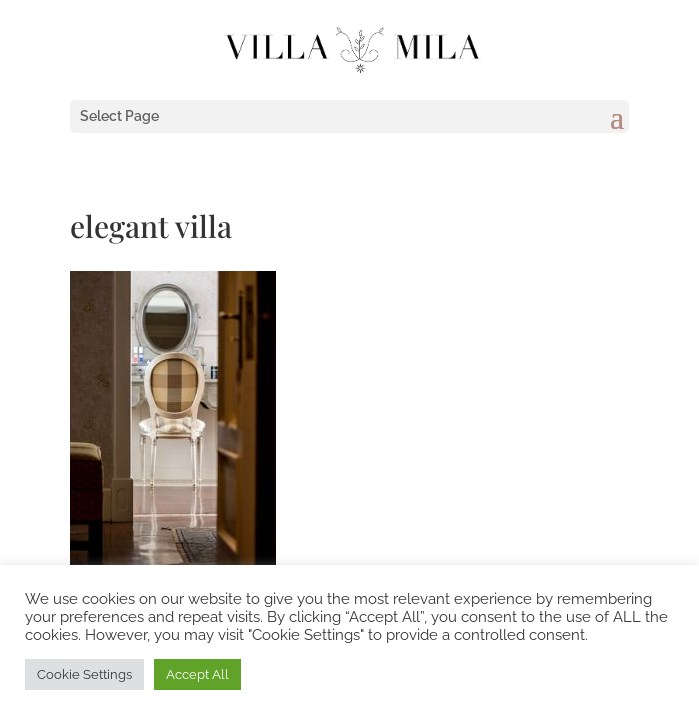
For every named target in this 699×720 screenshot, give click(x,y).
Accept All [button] (197, 674)
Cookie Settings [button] (84, 674)
